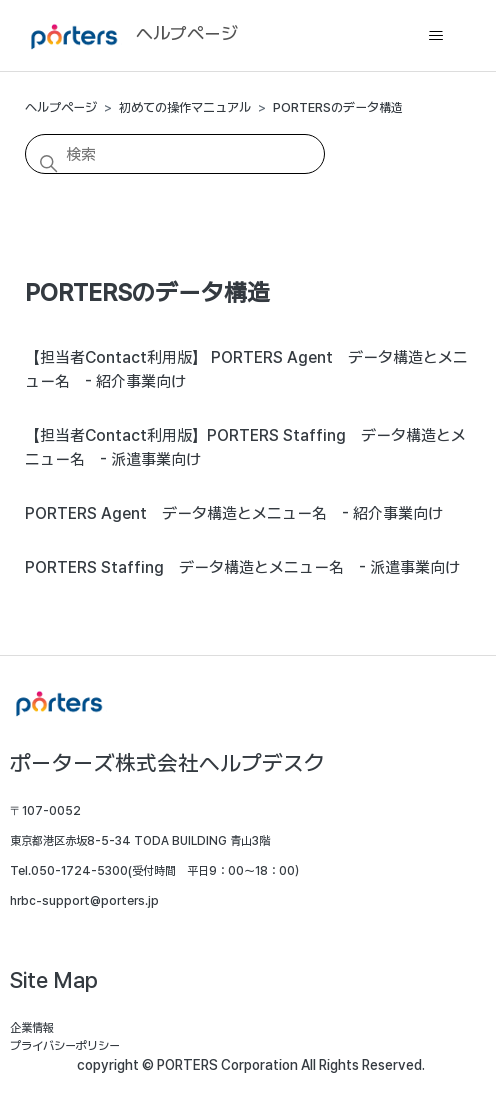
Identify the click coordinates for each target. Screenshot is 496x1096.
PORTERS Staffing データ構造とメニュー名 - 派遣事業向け (242, 567)
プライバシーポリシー (65, 1046)
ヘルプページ (61, 107)
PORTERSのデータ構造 (338, 107)
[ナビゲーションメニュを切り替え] (435, 36)
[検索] (175, 154)
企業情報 (32, 1028)
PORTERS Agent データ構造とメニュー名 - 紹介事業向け (234, 513)
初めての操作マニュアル (185, 107)
